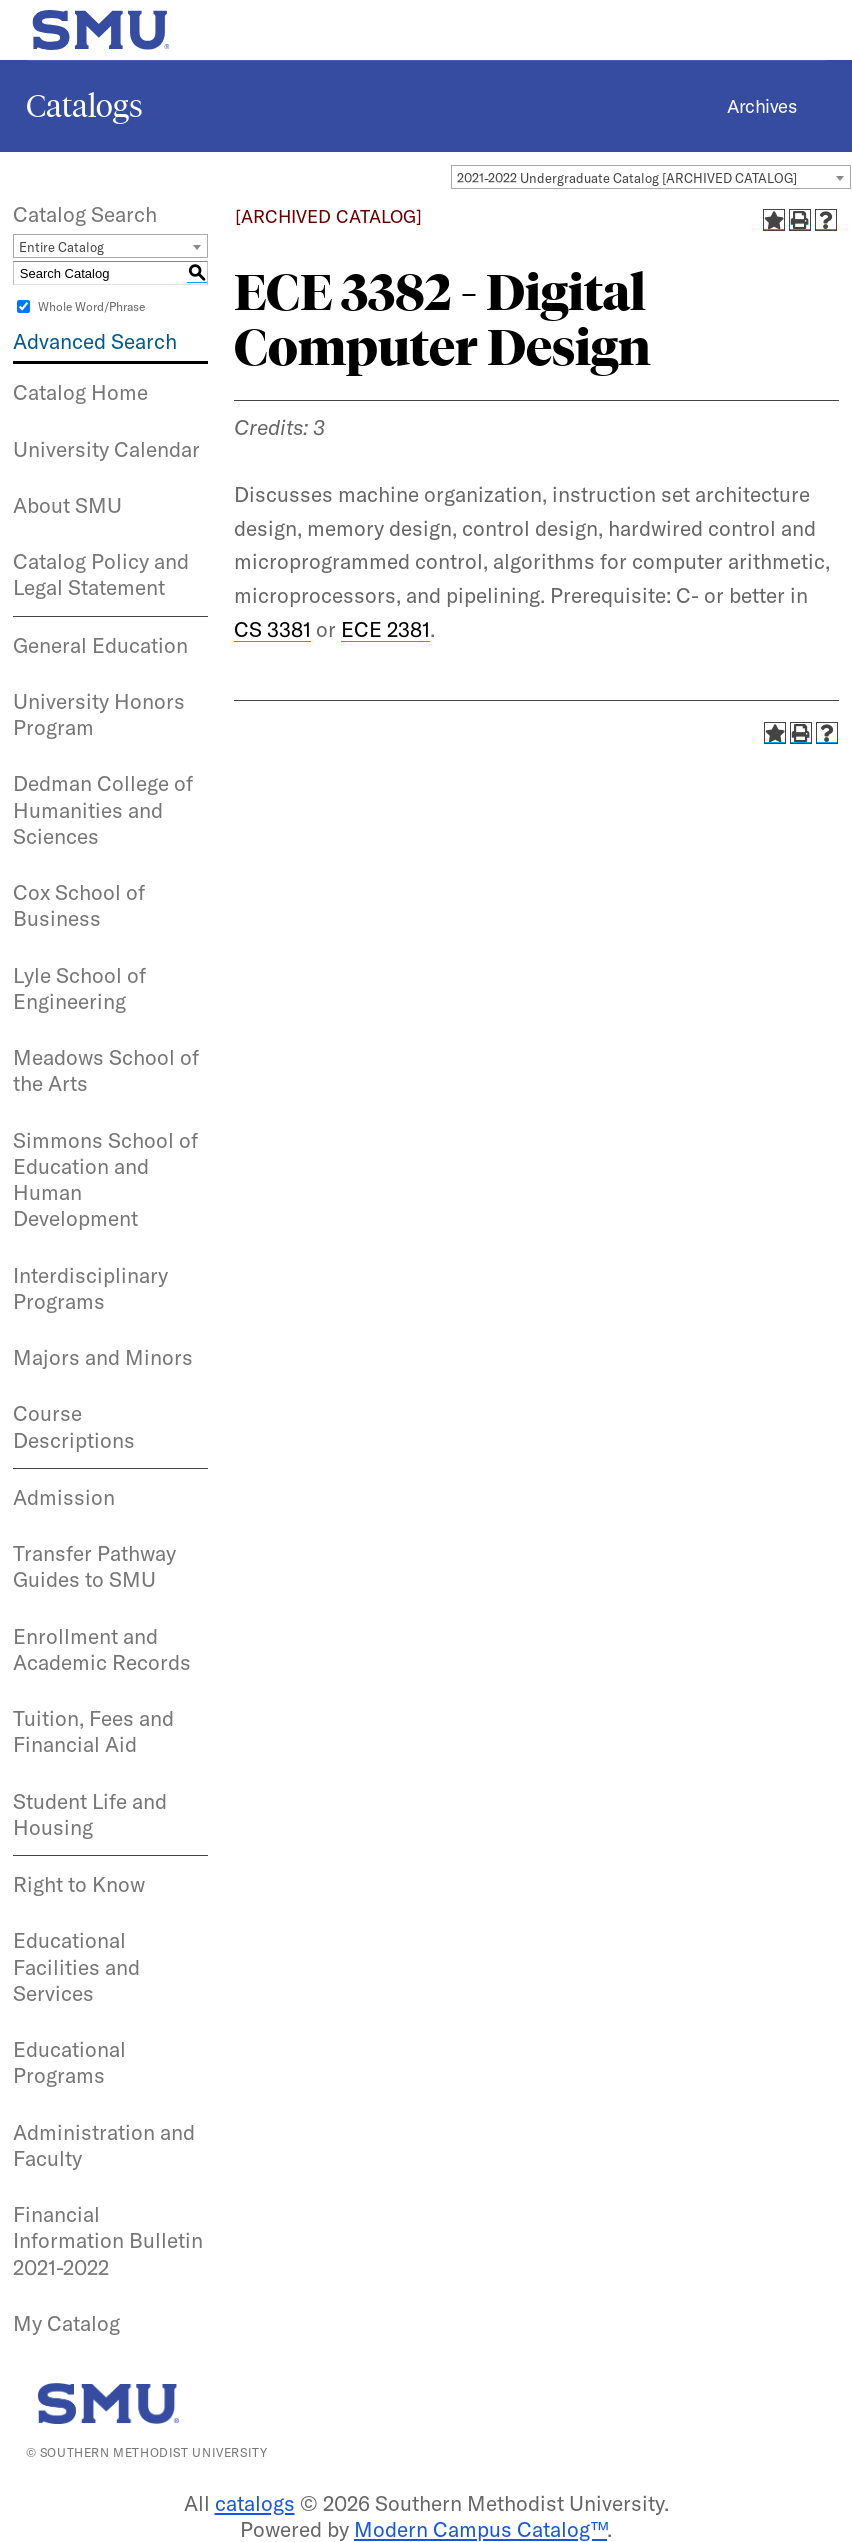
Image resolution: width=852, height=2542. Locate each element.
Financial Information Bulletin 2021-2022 (108, 2240)
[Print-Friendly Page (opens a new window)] (800, 220)
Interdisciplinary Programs (90, 1288)
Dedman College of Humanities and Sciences (103, 809)
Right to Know (79, 1884)
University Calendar (106, 449)
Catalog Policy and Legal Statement (101, 574)
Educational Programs (69, 2062)
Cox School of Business (79, 905)
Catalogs (84, 106)
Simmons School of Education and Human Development (105, 1179)
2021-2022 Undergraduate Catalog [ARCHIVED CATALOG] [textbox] (627, 178)
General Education (100, 645)
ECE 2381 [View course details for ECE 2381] (385, 629)
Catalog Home (80, 392)
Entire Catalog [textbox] (61, 247)
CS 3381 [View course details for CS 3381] (272, 629)
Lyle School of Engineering (79, 988)
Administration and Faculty (104, 2145)
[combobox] (651, 177)
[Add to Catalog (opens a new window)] (774, 220)
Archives (761, 106)
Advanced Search (95, 341)
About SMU (67, 505)
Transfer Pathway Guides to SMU (94, 1566)
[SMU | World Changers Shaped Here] (113, 2403)
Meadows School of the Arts (106, 1070)
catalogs (255, 2503)
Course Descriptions (74, 1426)
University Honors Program (99, 714)
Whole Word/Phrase (91, 306)
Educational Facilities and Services (76, 1966)
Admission (64, 1497)
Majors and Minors (103, 1357)
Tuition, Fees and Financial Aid (93, 1731)
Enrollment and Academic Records (102, 1649)
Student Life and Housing (90, 1814)
